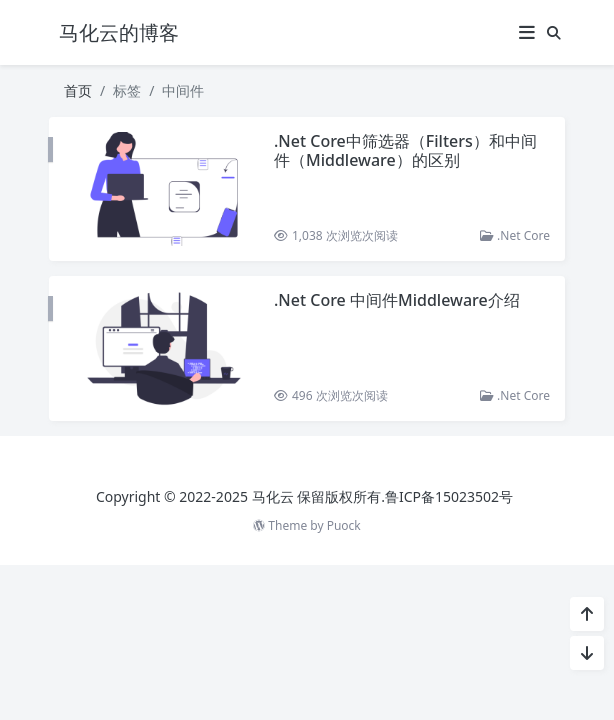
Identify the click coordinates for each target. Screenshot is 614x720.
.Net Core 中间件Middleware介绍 (397, 300)
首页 (78, 90)
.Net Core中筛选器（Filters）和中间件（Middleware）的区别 (405, 150)
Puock (344, 525)
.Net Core (515, 235)
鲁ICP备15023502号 (449, 496)
